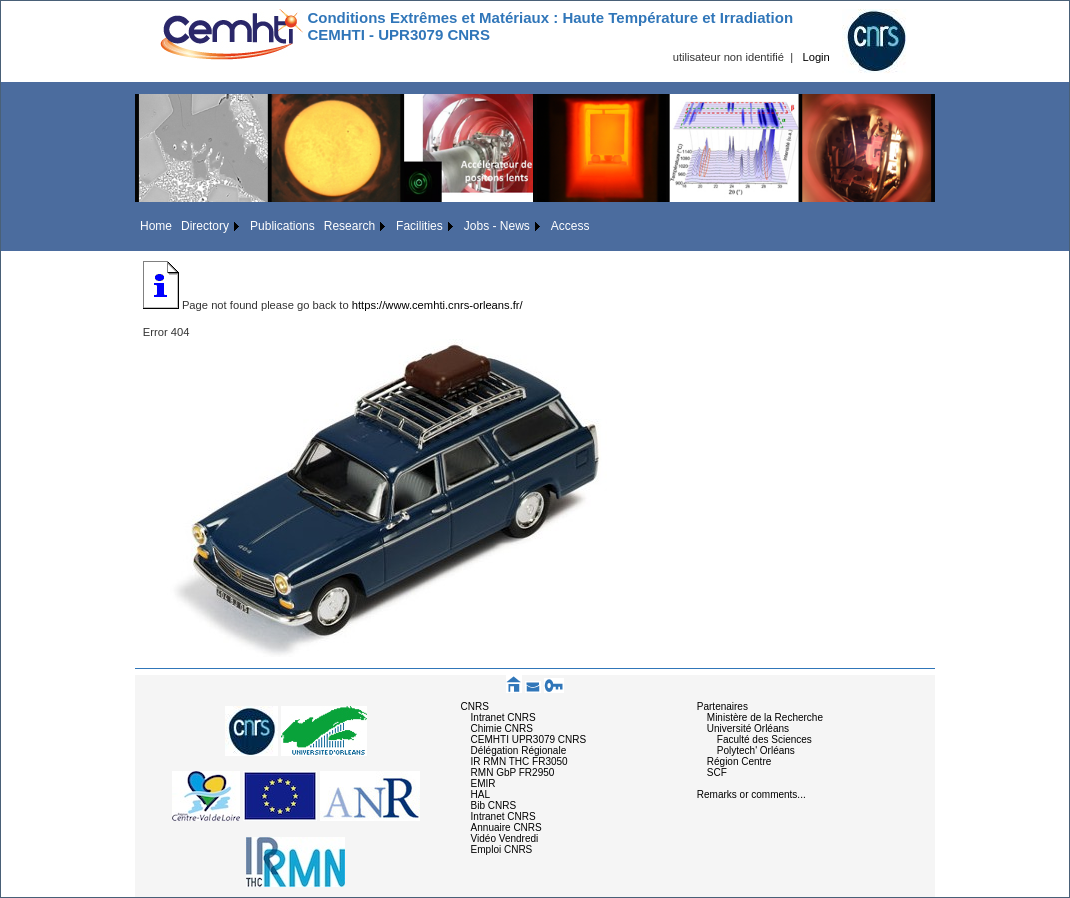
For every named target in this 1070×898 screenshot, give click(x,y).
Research (349, 226)
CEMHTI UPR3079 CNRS (529, 739)
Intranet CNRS (503, 717)
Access (570, 226)
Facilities (419, 226)
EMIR (483, 783)
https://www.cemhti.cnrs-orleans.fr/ (437, 305)
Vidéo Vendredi (505, 838)
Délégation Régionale (519, 750)
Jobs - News (497, 226)
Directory (205, 226)
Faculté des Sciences (764, 739)
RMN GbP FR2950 (513, 772)
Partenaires (722, 706)
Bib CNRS (494, 805)
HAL (480, 794)
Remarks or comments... (751, 794)
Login (815, 57)
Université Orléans (748, 728)
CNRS (475, 706)
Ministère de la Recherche (765, 717)
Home (156, 226)
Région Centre (739, 761)
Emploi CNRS (502, 849)
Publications (282, 226)
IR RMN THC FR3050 (519, 761)
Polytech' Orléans (756, 750)
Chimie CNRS (502, 728)
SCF (717, 772)
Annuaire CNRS (506, 827)
